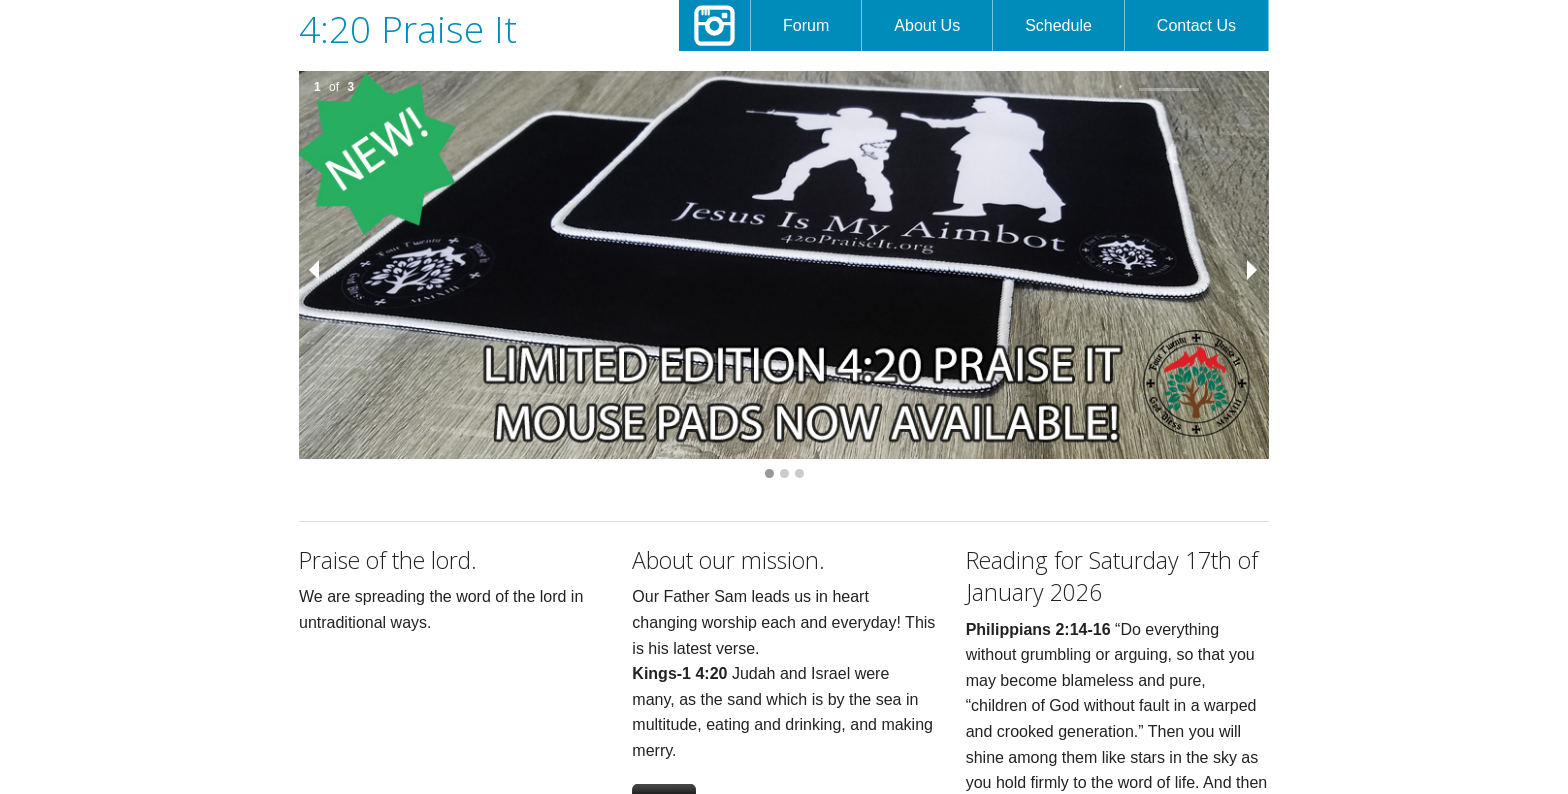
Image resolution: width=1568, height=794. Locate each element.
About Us (927, 25)
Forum (806, 25)
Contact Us (1196, 25)
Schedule (1058, 25)
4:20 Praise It (408, 28)
